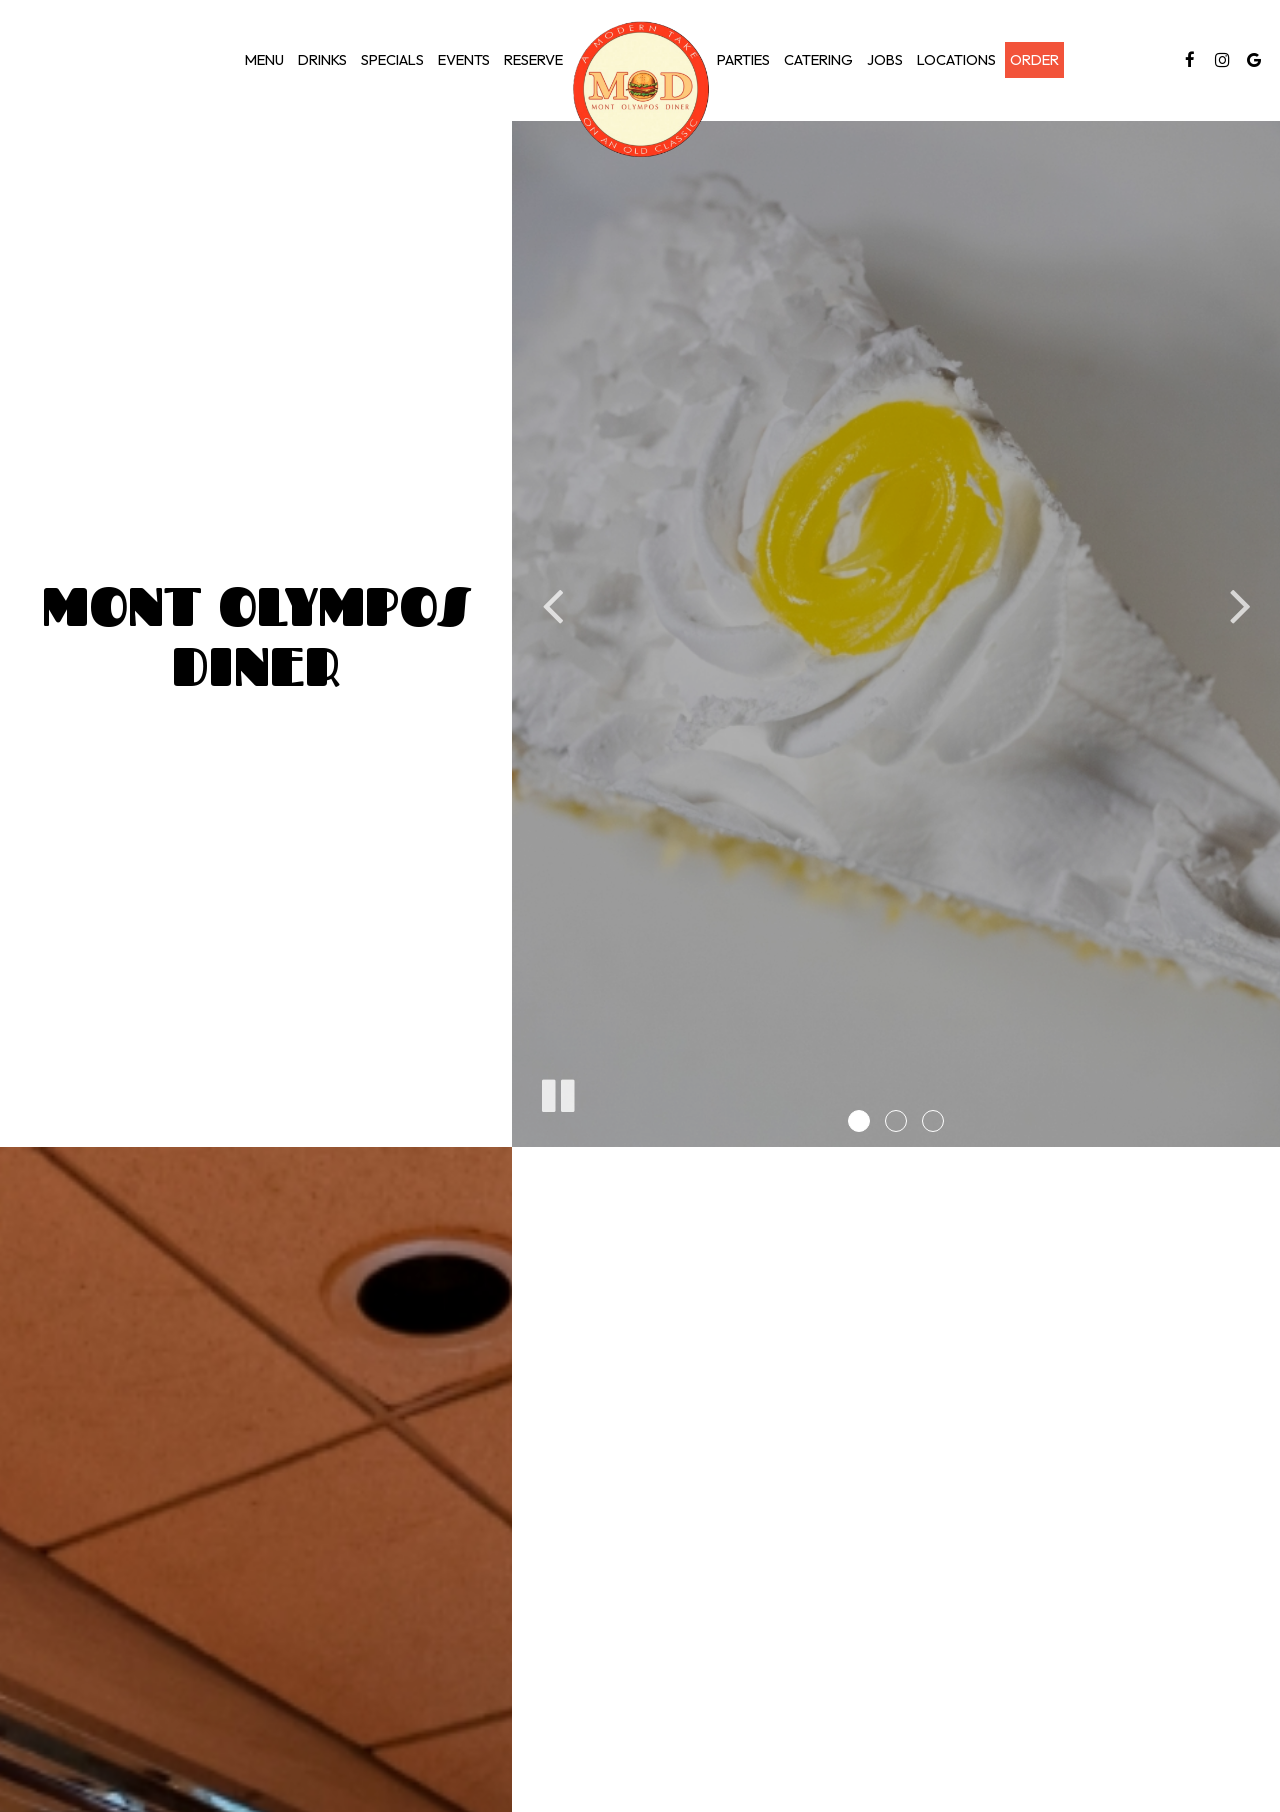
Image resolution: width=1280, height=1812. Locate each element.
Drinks (322, 59)
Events (464, 59)
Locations (956, 59)
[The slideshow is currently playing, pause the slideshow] (557, 1092)
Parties (743, 59)
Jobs (885, 59)
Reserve (533, 59)
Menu (264, 59)
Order (1034, 59)
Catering (818, 59)
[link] (640, 89)
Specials (392, 59)
